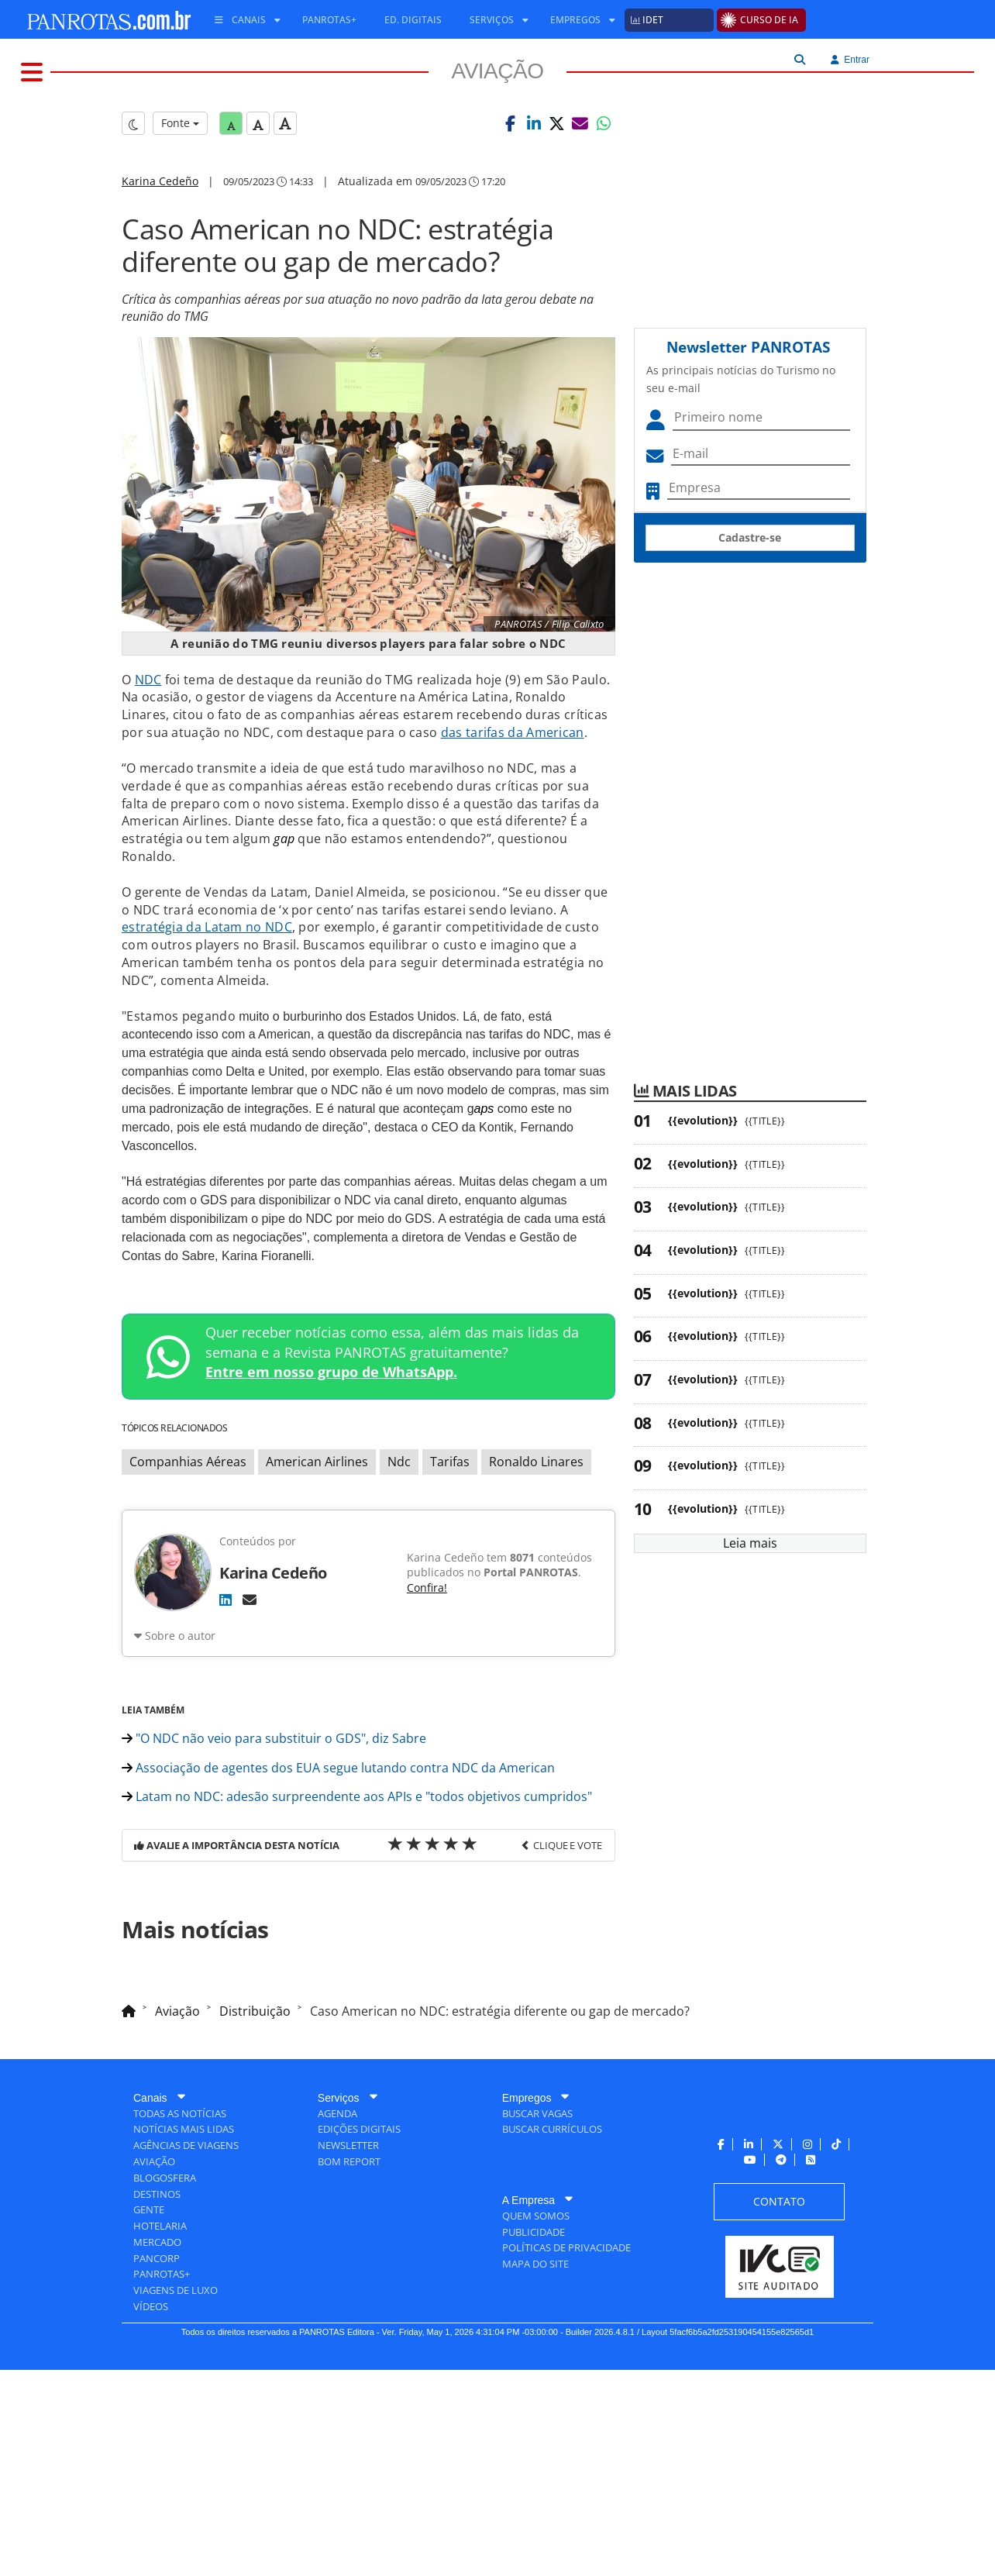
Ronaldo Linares (536, 1549)
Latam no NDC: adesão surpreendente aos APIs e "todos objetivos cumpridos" (357, 2000)
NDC (148, 768)
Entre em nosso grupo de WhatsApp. (331, 1460)
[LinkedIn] (225, 1688)
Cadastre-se (749, 625)
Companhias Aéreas (187, 1549)
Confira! (427, 1676)
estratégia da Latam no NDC (207, 1015)
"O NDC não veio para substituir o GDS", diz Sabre (274, 1942)
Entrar (850, 59)
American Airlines (317, 1549)
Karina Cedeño (160, 269)
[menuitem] (242, 20)
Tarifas (450, 1549)
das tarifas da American (512, 820)
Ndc (399, 1549)
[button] (510, 211)
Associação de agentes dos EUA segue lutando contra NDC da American (338, 1971)
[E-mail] (249, 1688)
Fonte (180, 211)
